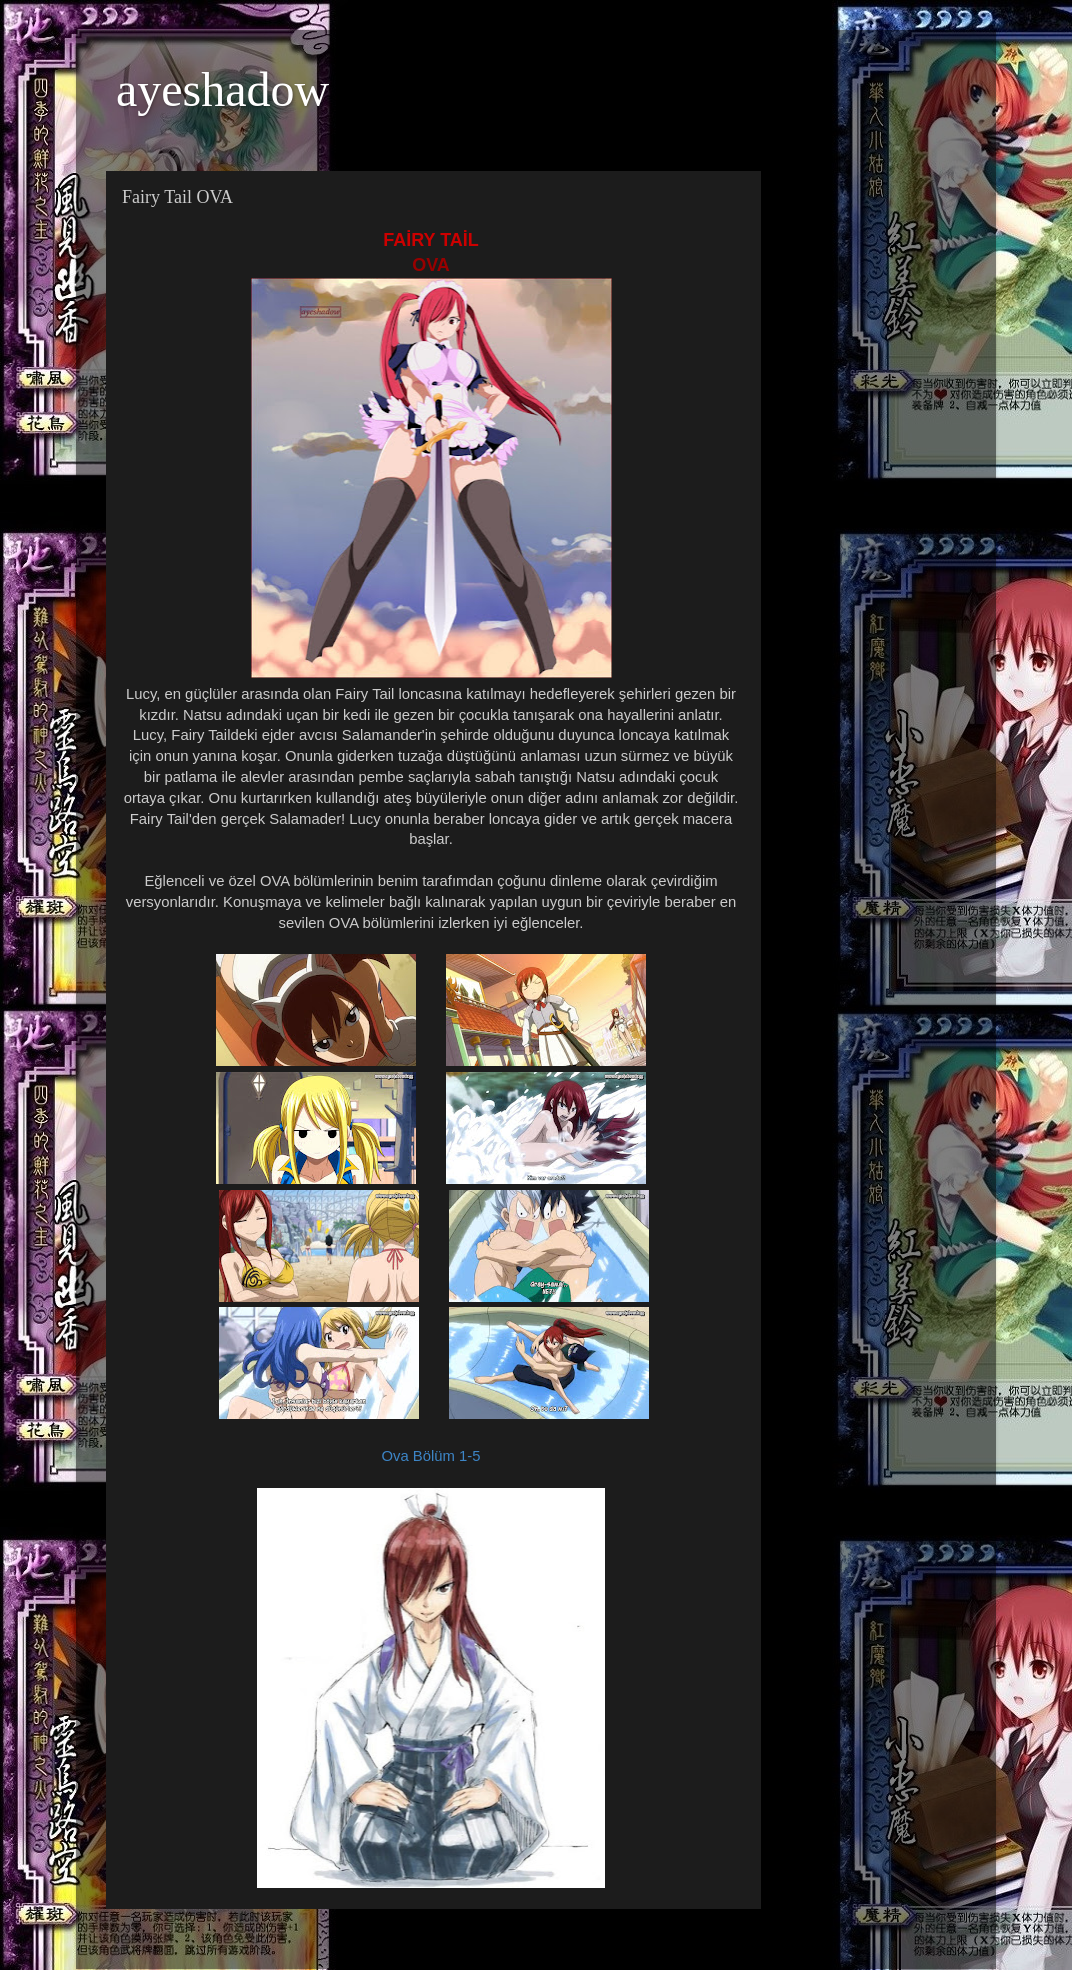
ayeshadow (222, 89)
